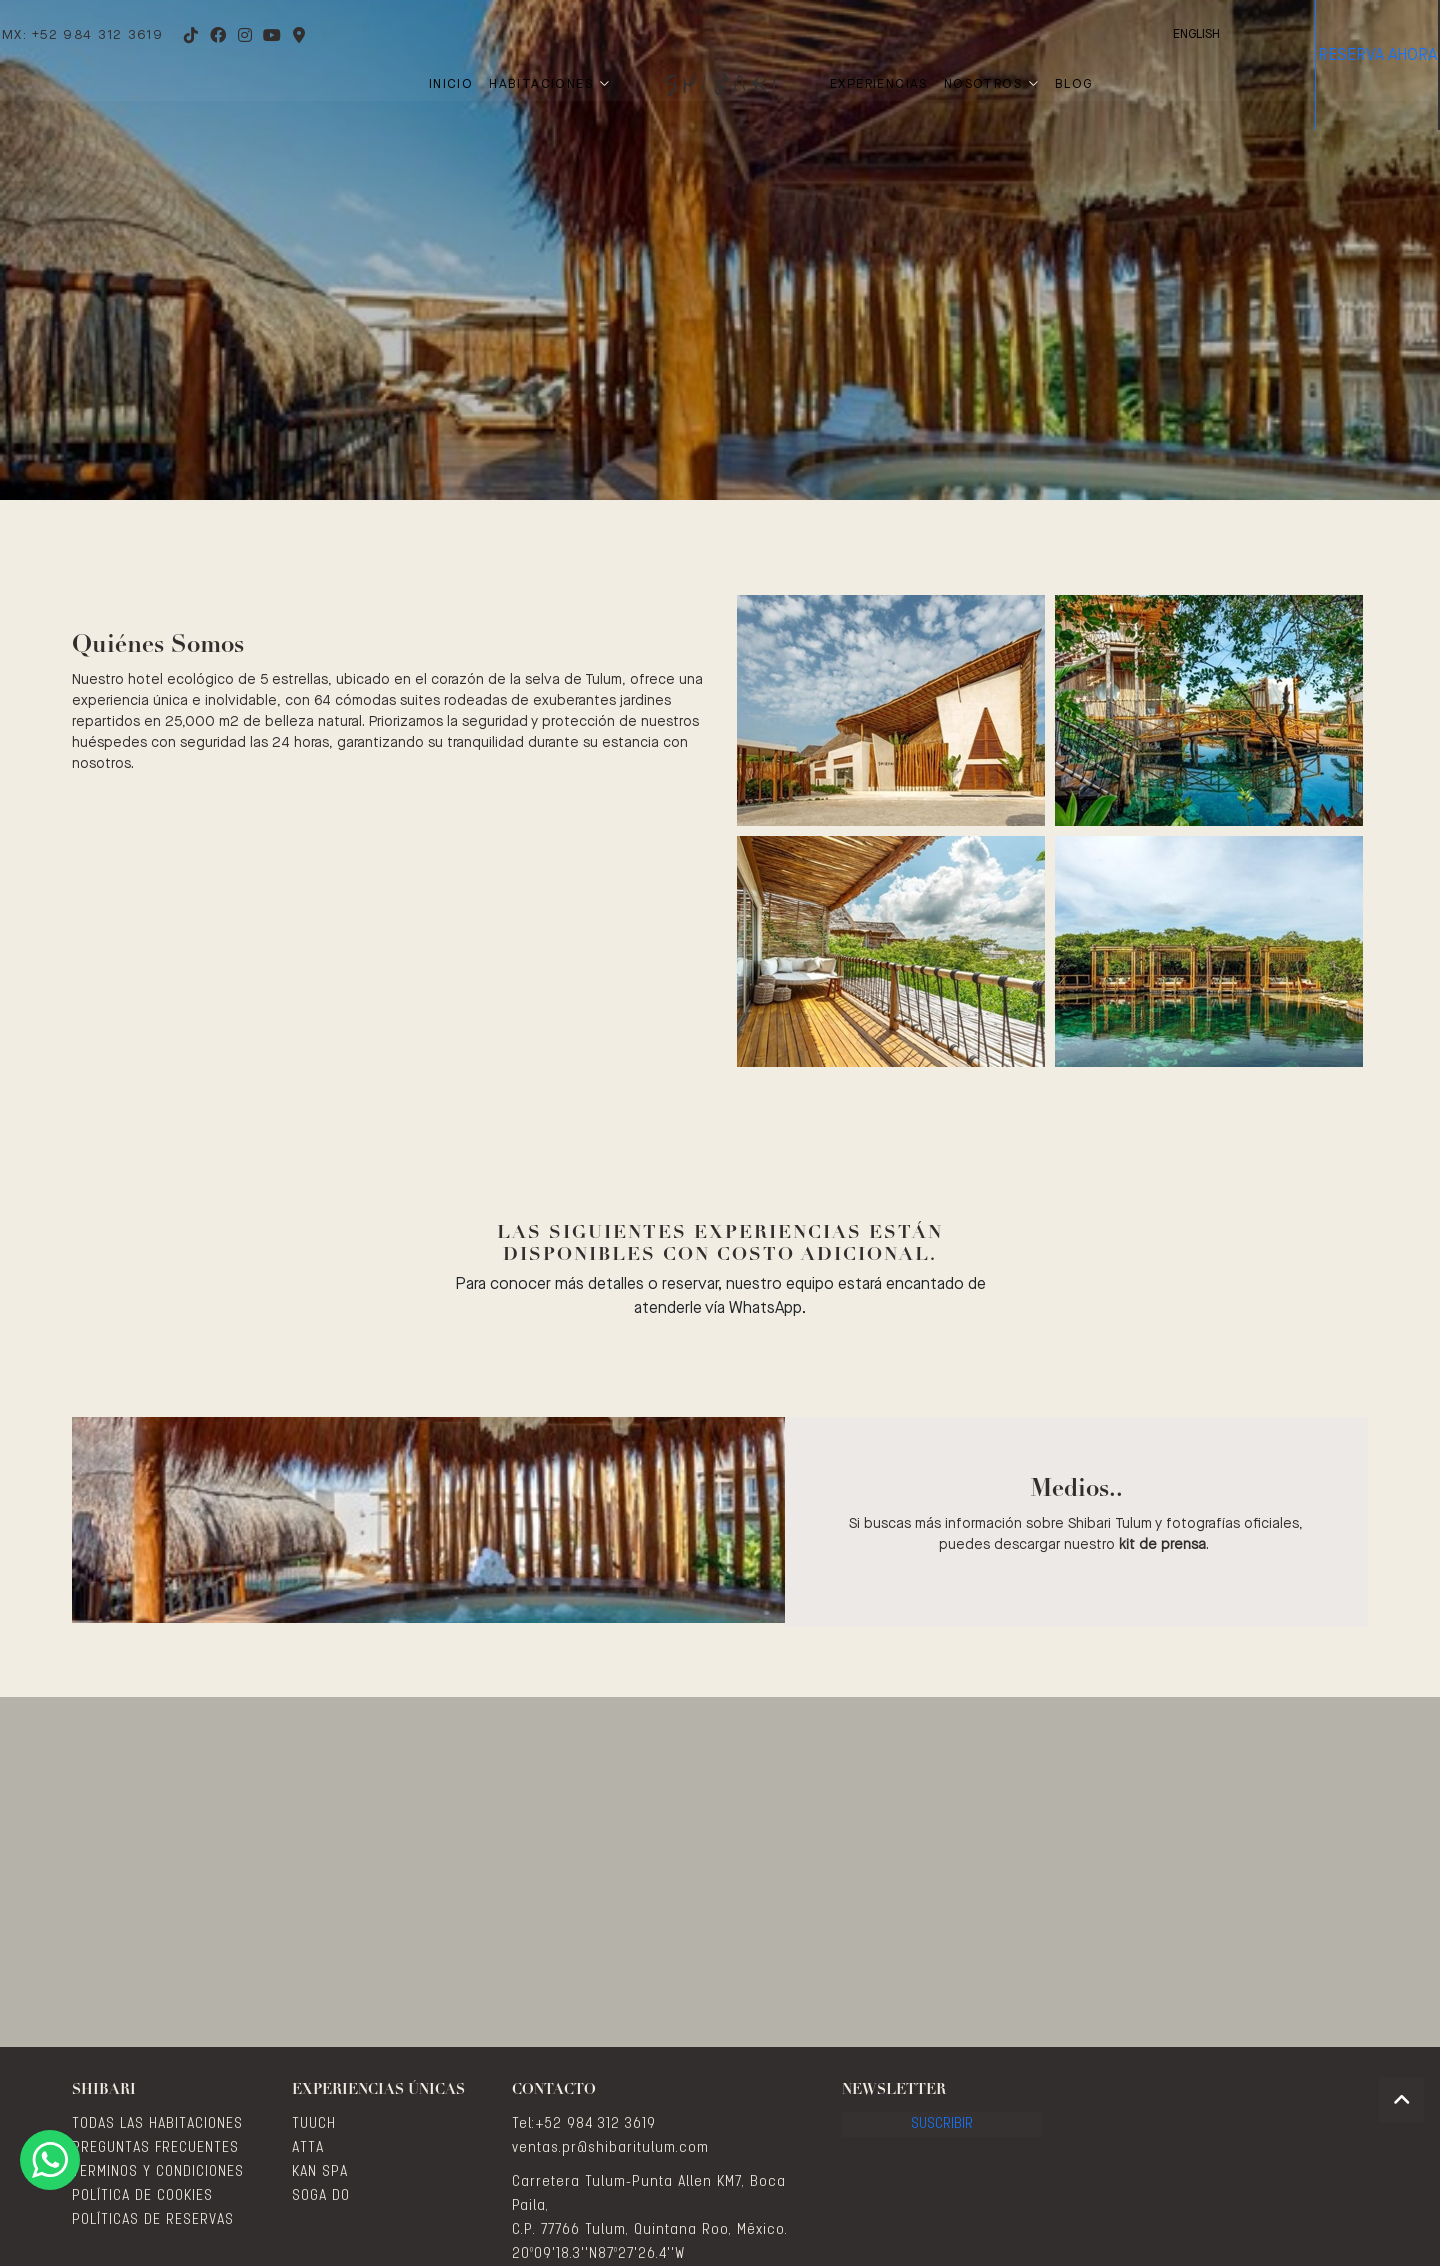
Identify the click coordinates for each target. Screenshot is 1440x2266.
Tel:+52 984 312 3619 (584, 2124)
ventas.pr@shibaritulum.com (610, 2148)
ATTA (308, 2148)
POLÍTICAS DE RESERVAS (153, 2220)
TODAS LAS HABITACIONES (157, 2124)
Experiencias (879, 84)
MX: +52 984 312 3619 (130, 35)
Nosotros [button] (991, 84)
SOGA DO (321, 2196)
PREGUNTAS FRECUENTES (155, 2148)
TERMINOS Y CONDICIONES (158, 2172)
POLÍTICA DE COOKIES (142, 2196)
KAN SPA (320, 2172)
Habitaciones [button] (549, 84)
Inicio (451, 84)
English (1102, 34)
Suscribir (942, 2134)
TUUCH (314, 2124)
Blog (1074, 84)
